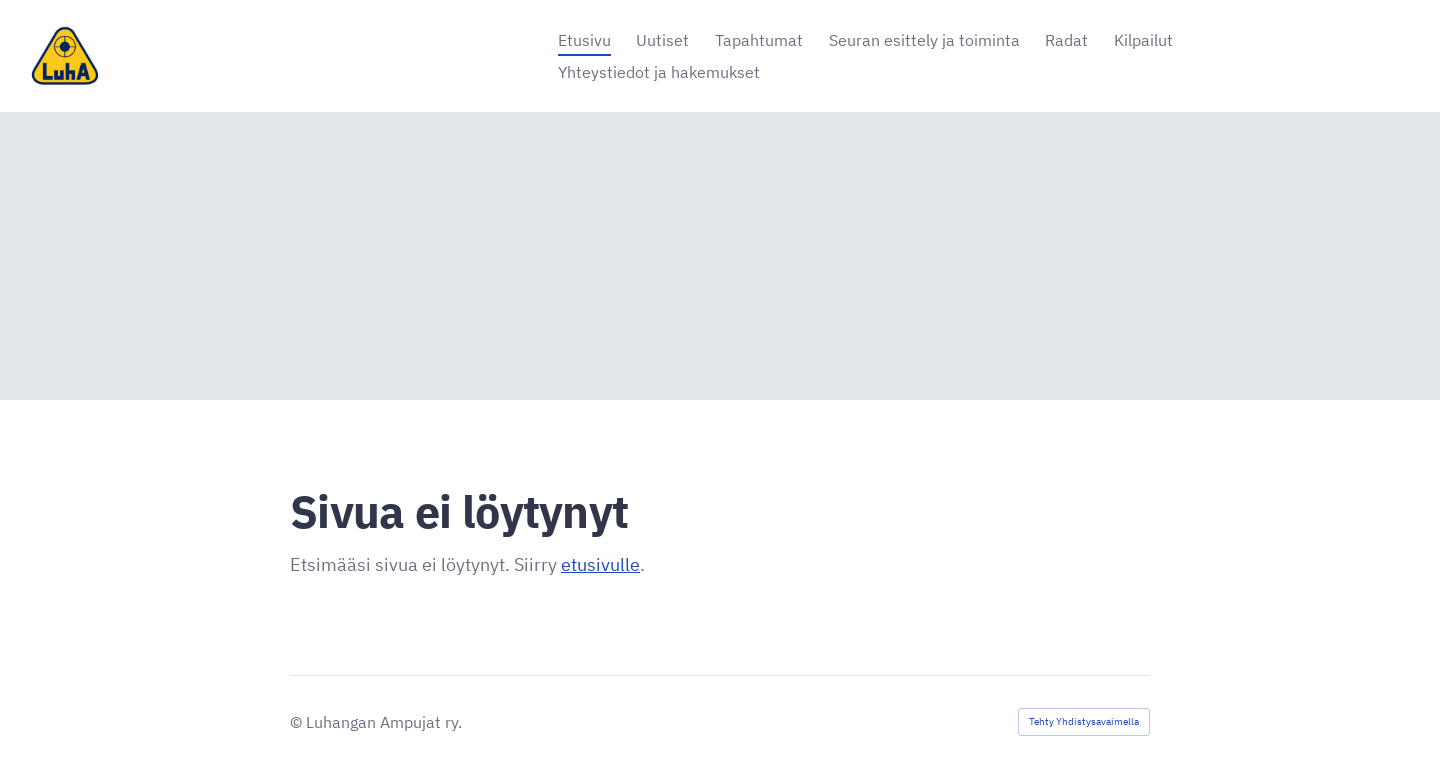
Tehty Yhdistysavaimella (1084, 721)
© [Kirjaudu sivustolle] (298, 722)
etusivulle (600, 564)
